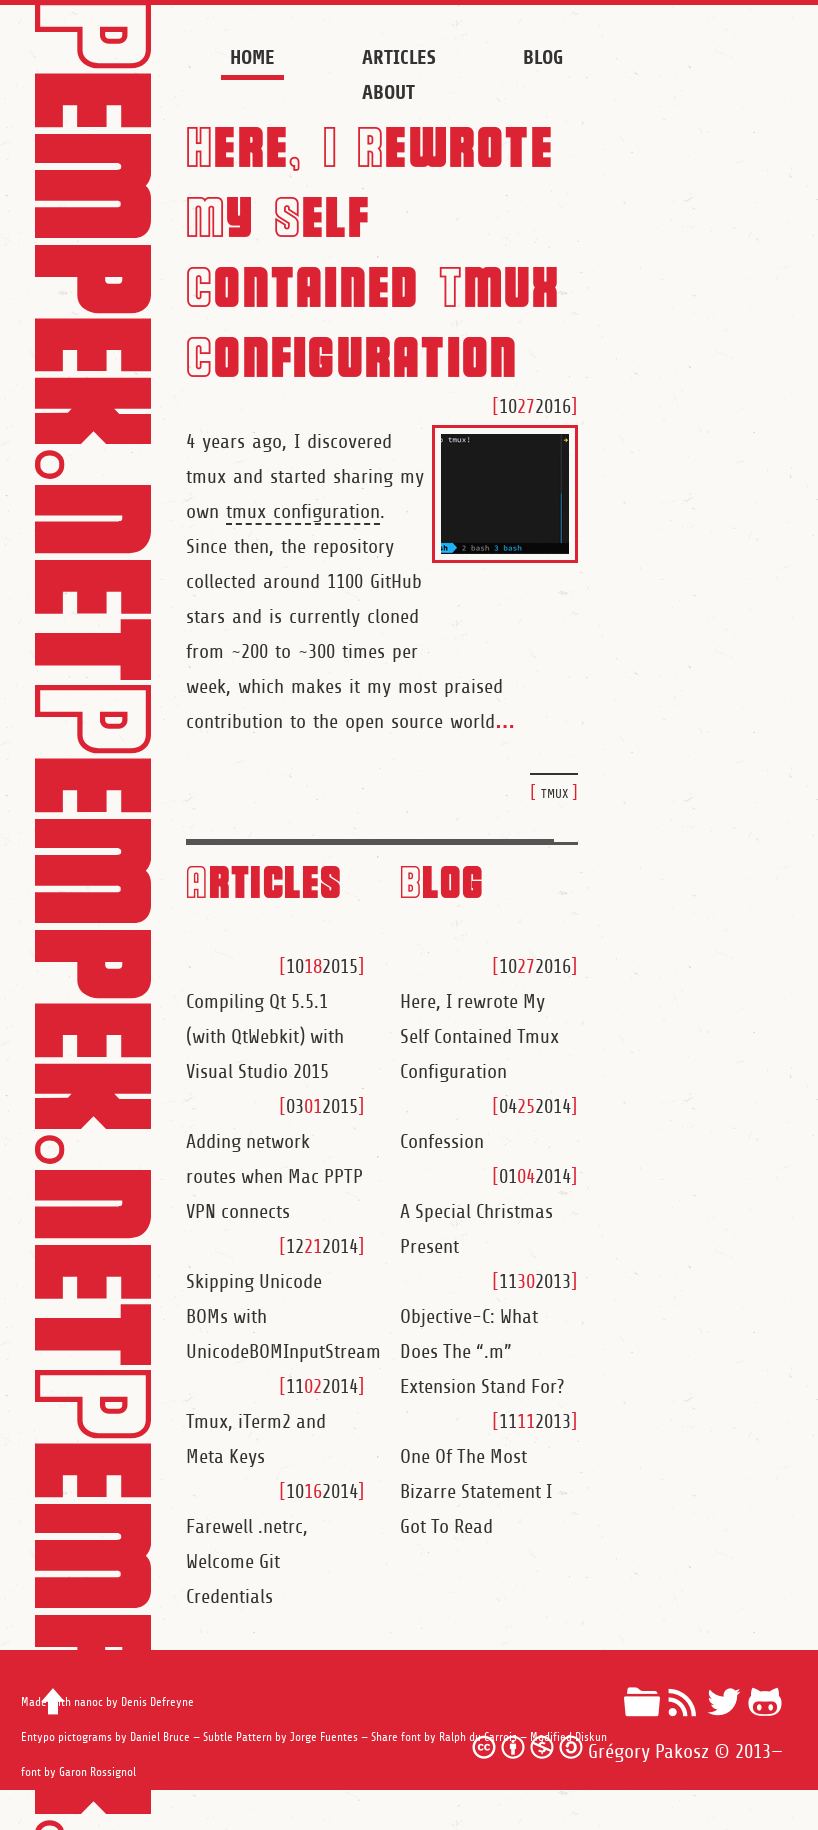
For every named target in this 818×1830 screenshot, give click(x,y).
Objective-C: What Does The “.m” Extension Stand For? (482, 1352)
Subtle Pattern (237, 1737)
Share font (396, 1737)
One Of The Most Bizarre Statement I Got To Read (476, 1492)
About (388, 92)
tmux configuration (303, 512)
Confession (442, 1142)
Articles (398, 57)
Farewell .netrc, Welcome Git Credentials (247, 1562)
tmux (554, 792)
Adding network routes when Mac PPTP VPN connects (274, 1177)
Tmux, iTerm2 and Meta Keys (256, 1439)
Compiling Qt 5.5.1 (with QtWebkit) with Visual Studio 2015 (265, 1037)
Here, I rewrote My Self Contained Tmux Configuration (479, 1037)
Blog (543, 57)
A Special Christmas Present (476, 1229)
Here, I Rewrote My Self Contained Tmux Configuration (373, 249)
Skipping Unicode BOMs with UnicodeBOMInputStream (275, 1317)
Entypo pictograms (66, 1737)
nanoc (88, 1702)
